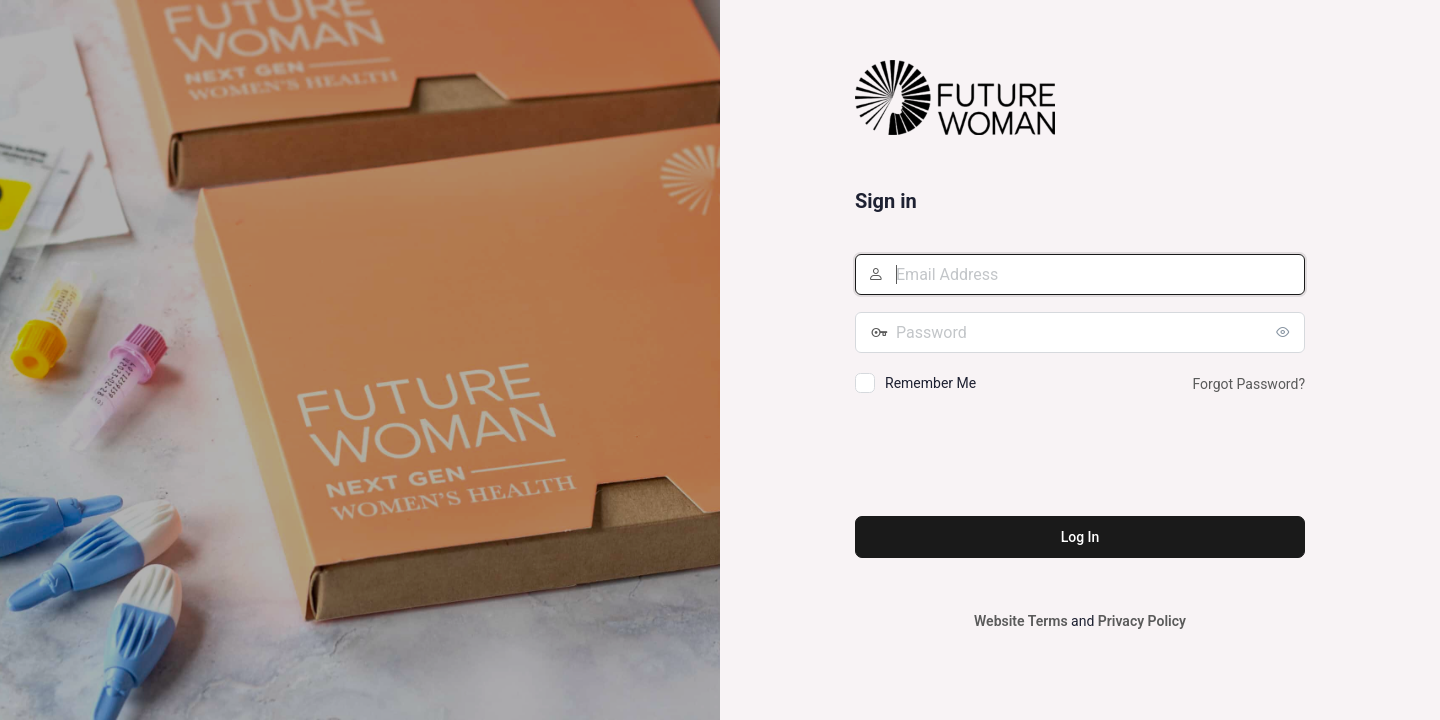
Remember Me (930, 383)
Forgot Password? (1248, 384)
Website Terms (1021, 621)
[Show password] (1285, 332)
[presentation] (1007, 458)
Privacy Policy (1142, 621)
